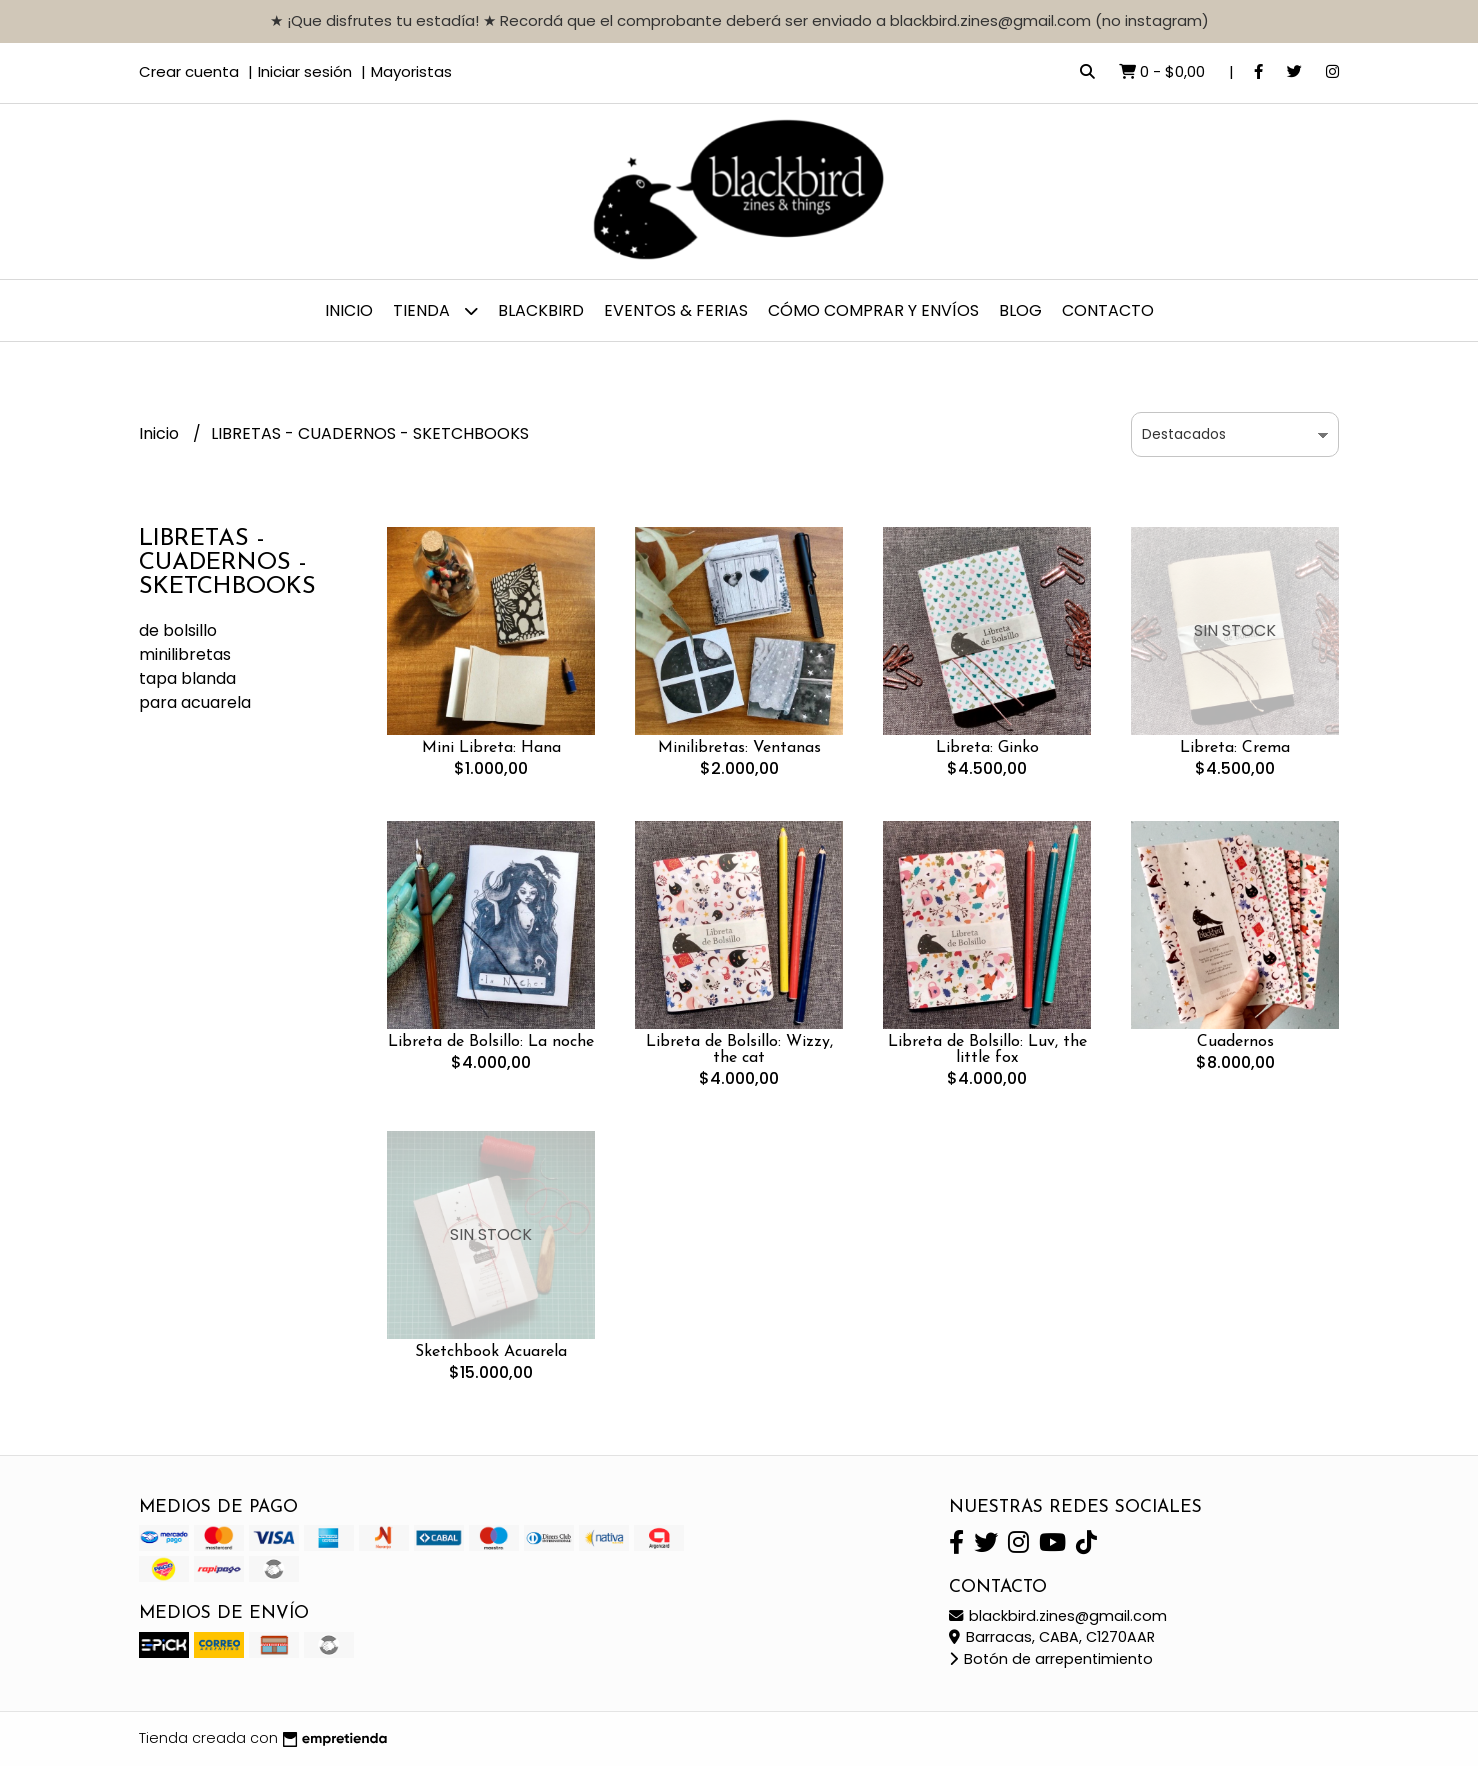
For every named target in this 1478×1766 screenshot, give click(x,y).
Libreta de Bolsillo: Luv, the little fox (987, 1050)
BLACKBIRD (541, 310)
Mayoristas (411, 71)
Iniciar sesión (305, 71)
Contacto (1108, 310)
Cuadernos (1235, 1042)
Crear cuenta (189, 71)
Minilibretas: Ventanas (739, 748)
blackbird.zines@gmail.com (1058, 1616)
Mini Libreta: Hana (491, 748)
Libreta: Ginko (987, 748)
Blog (1020, 310)
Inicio (349, 310)
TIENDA (435, 310)
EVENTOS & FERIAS (676, 310)
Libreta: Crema (1235, 748)
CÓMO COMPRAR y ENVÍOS (873, 310)
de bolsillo (178, 630)
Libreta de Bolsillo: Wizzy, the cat (739, 1050)
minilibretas (185, 654)
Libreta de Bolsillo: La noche (491, 1042)
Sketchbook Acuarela (491, 1352)
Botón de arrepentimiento (1051, 1659)
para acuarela (195, 702)
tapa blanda (187, 678)
